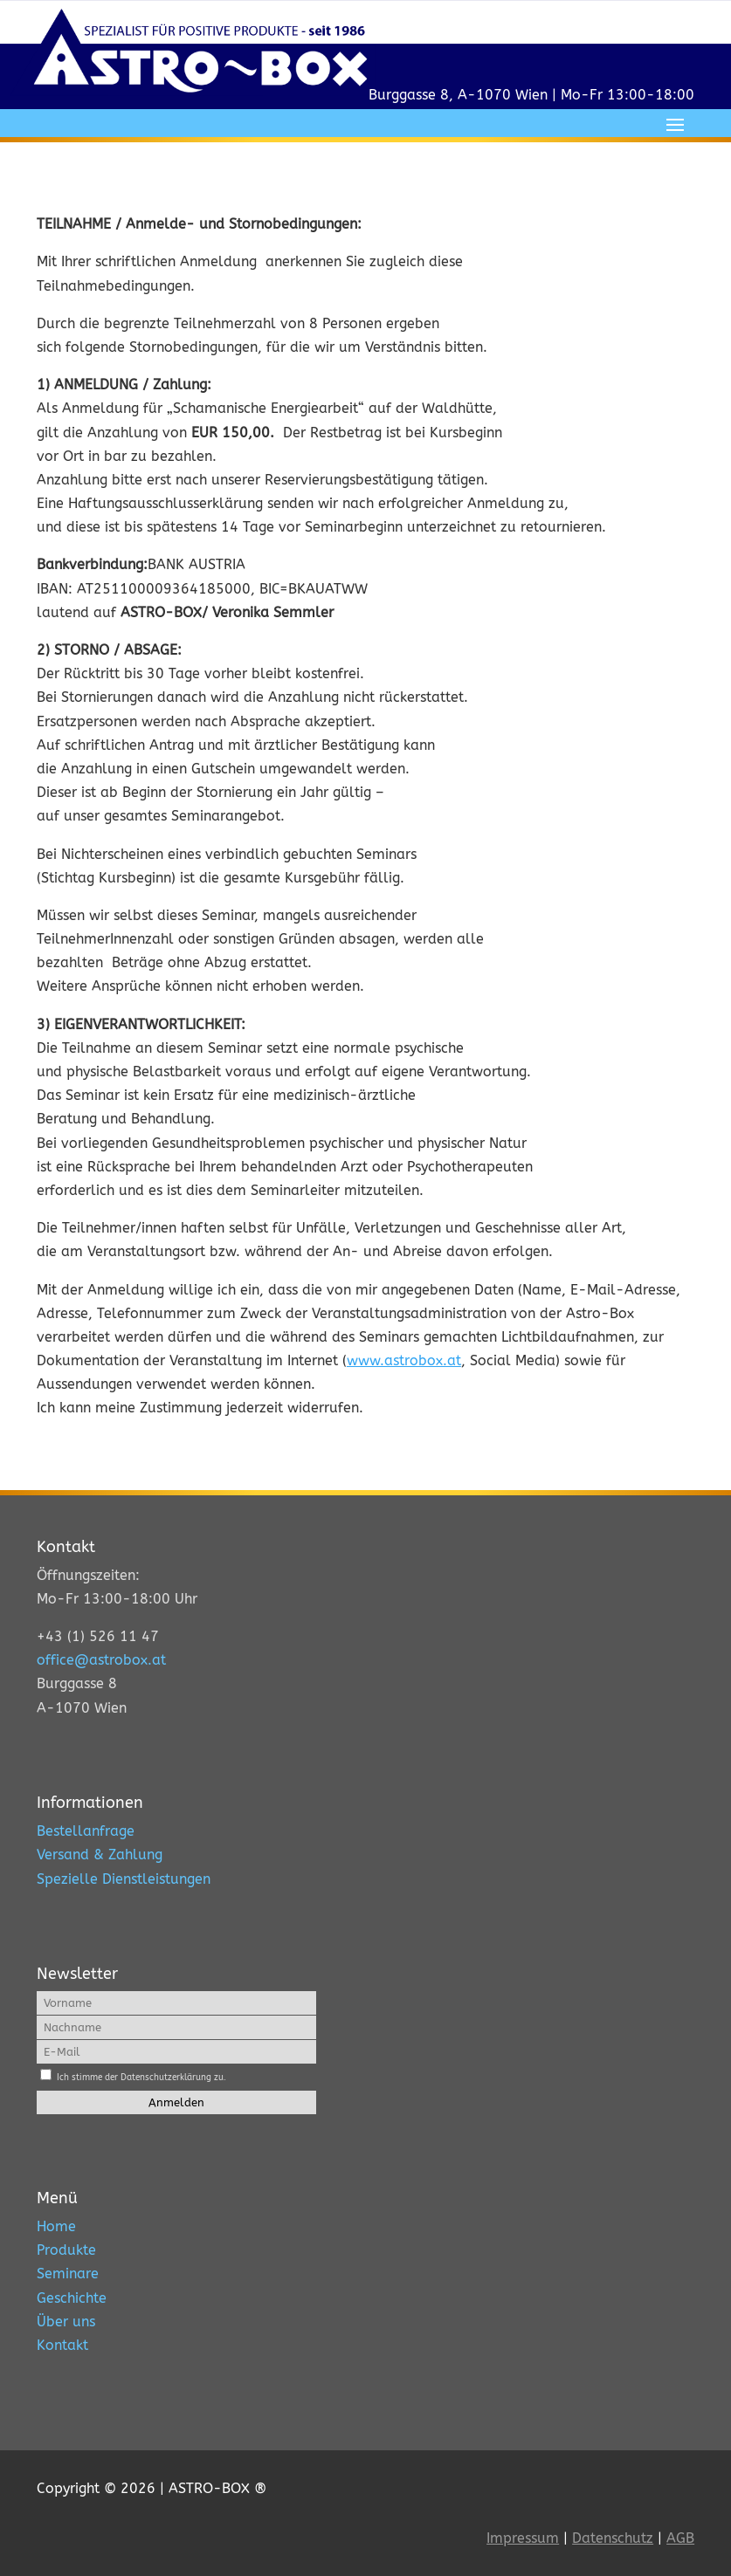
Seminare (68, 2273)
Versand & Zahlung (99, 1854)
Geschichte (72, 2298)
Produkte (66, 2250)
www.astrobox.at (404, 1360)
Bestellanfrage (85, 1831)
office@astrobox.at (101, 1660)
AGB (680, 2538)
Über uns (66, 2321)
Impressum (522, 2538)
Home (56, 2226)
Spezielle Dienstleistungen (123, 1879)
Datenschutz (612, 2538)
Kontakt (62, 2345)
